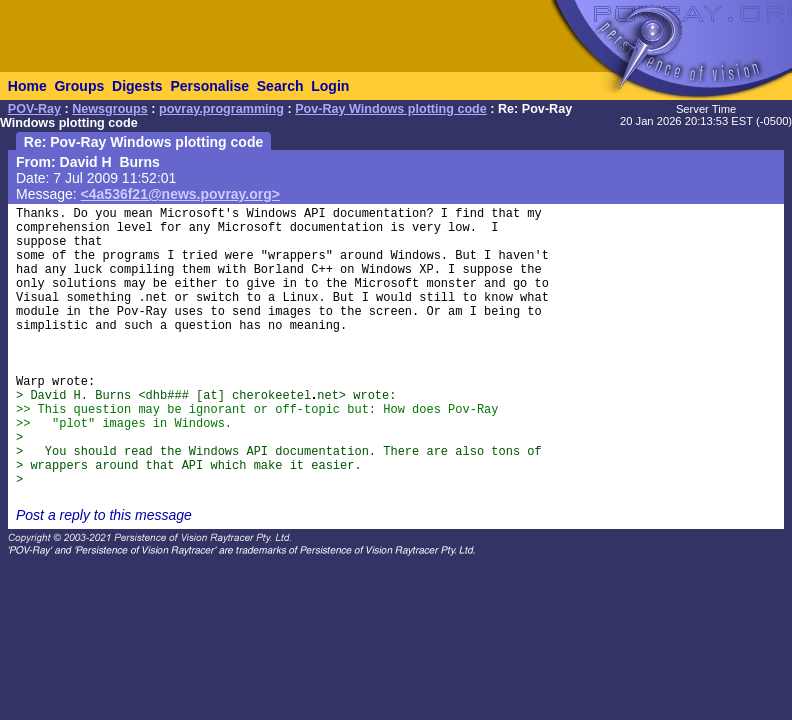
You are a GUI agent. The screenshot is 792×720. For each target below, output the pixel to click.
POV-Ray (34, 109)
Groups (79, 86)
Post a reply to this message (104, 515)
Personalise (209, 86)
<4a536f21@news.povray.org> (180, 194)
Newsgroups (110, 109)
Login (330, 86)
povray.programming (221, 109)
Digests (137, 86)
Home (27, 86)
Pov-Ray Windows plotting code (391, 109)
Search (280, 86)
